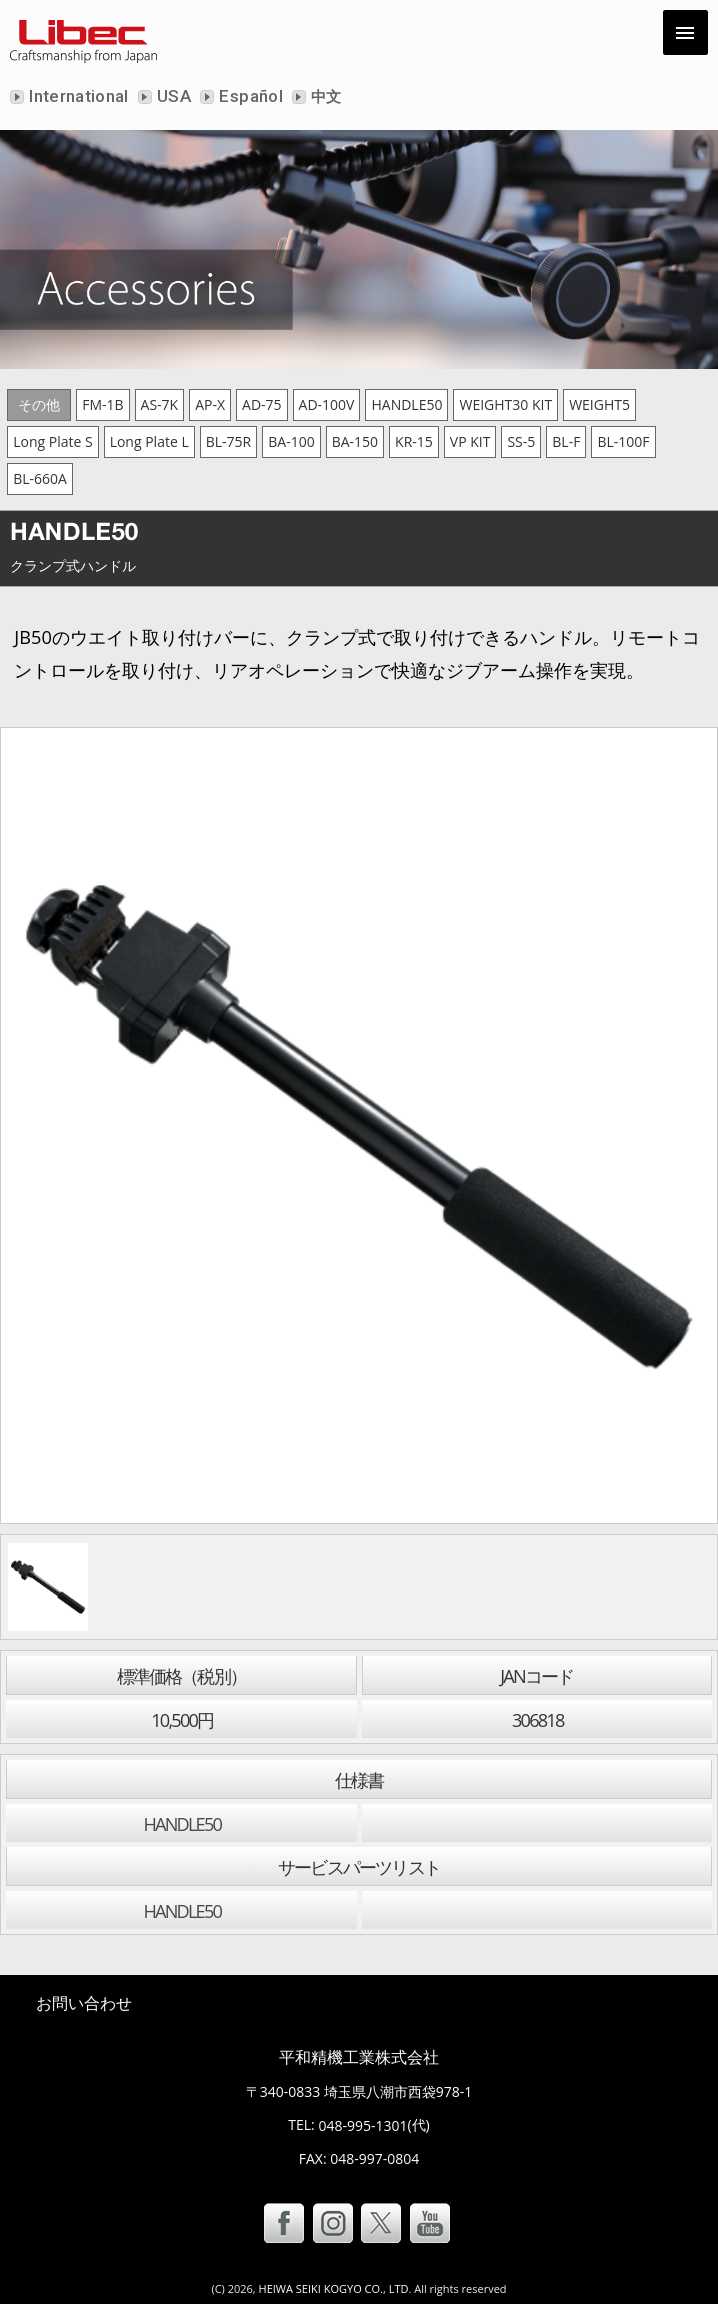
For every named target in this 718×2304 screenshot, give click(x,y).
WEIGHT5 (599, 404)
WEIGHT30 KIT (505, 404)
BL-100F (623, 441)
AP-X (210, 404)
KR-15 (414, 441)
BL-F (566, 441)
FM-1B (102, 404)
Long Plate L (149, 441)
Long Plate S (52, 441)
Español (249, 96)
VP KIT (470, 441)
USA (172, 96)
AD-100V (327, 404)
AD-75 (262, 404)
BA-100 (291, 441)
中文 (324, 97)
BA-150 (355, 441)
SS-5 (521, 441)
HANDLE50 (406, 404)
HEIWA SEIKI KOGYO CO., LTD (334, 2288)
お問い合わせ (84, 2003)
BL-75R (229, 441)
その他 (39, 404)
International (77, 96)
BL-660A (40, 478)
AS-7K (160, 404)
